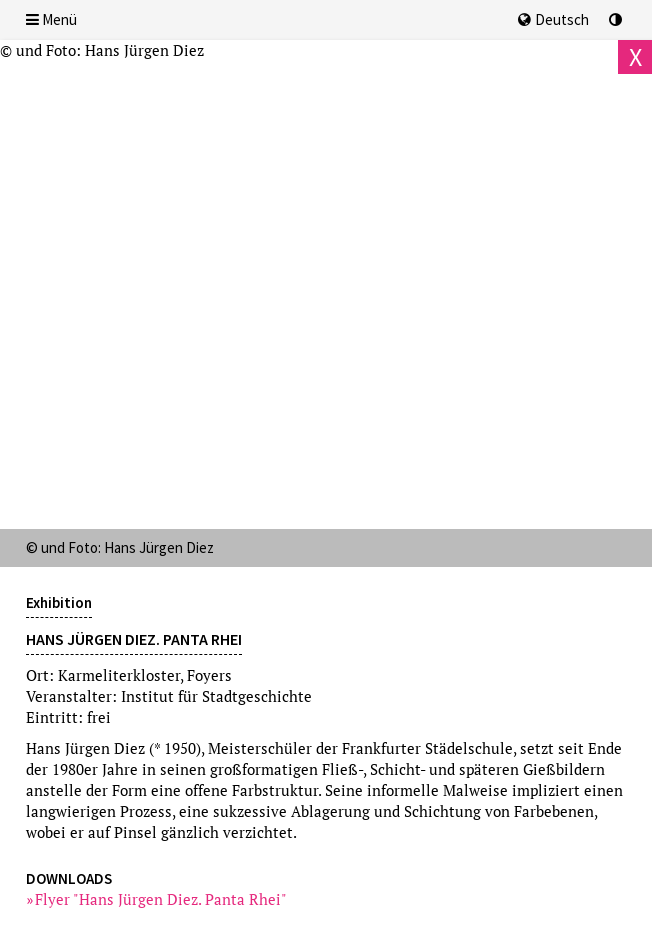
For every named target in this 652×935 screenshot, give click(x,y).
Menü (51, 19)
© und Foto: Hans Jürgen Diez (102, 50)
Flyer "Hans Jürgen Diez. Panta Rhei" (161, 899)
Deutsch (553, 19)
